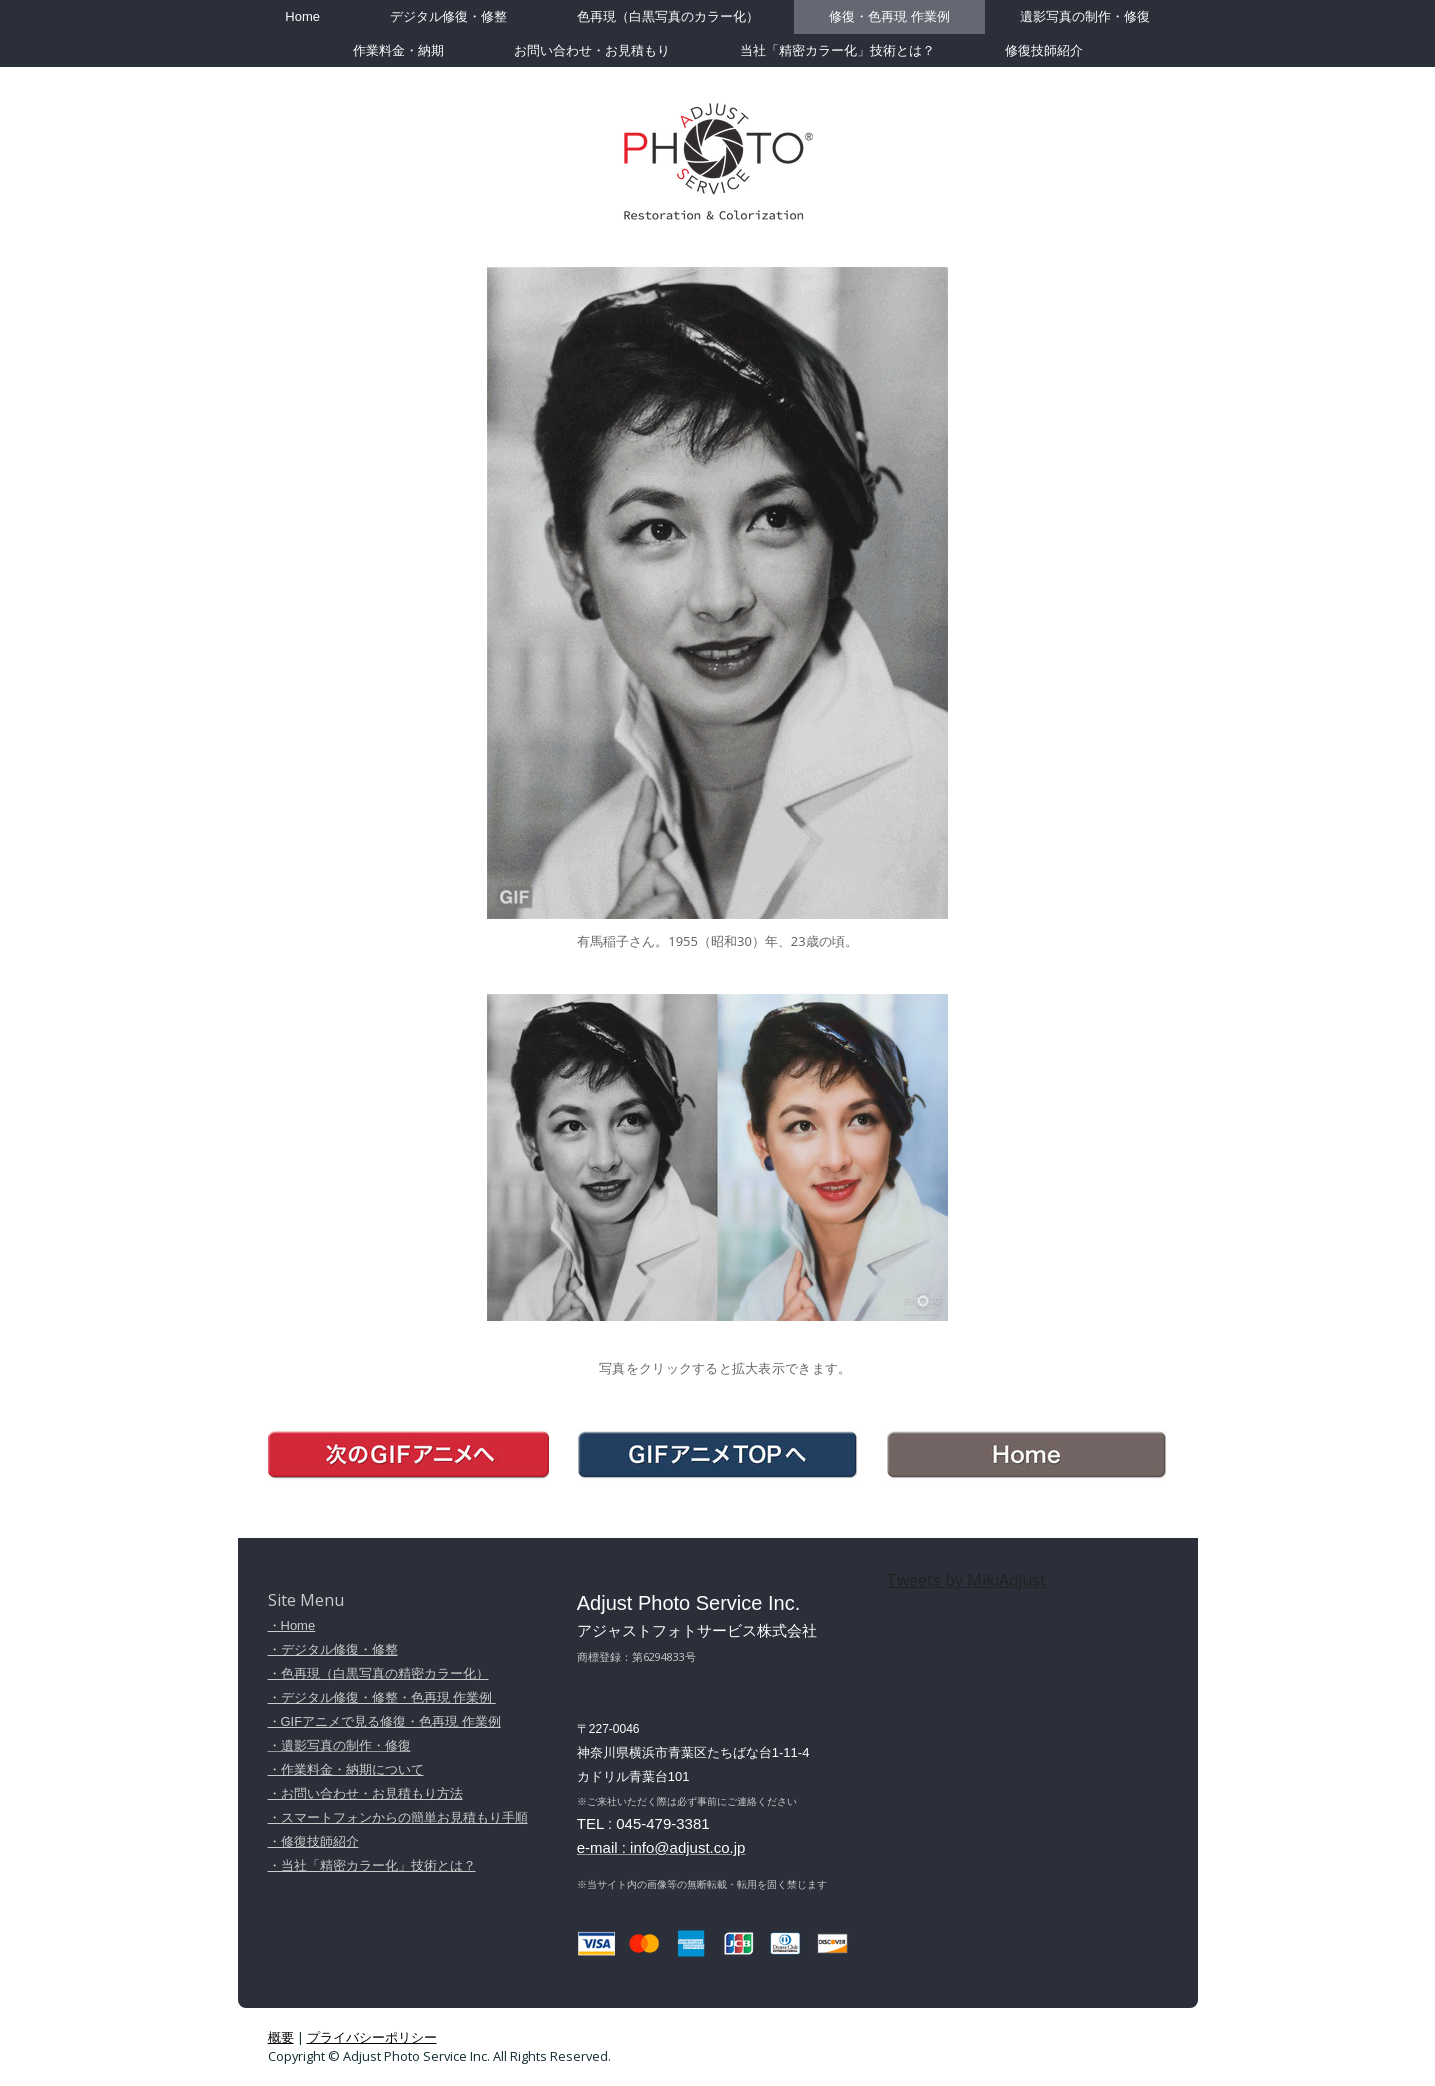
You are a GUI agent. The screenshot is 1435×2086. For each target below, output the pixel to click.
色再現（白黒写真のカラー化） (668, 16)
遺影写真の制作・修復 (1085, 16)
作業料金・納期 (398, 50)
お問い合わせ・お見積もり (592, 50)
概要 (281, 2037)
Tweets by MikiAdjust (966, 1580)
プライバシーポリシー (372, 2037)
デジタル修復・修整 (448, 16)
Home (302, 16)
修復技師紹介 (1044, 50)
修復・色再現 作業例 (889, 16)
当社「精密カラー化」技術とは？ (837, 50)
